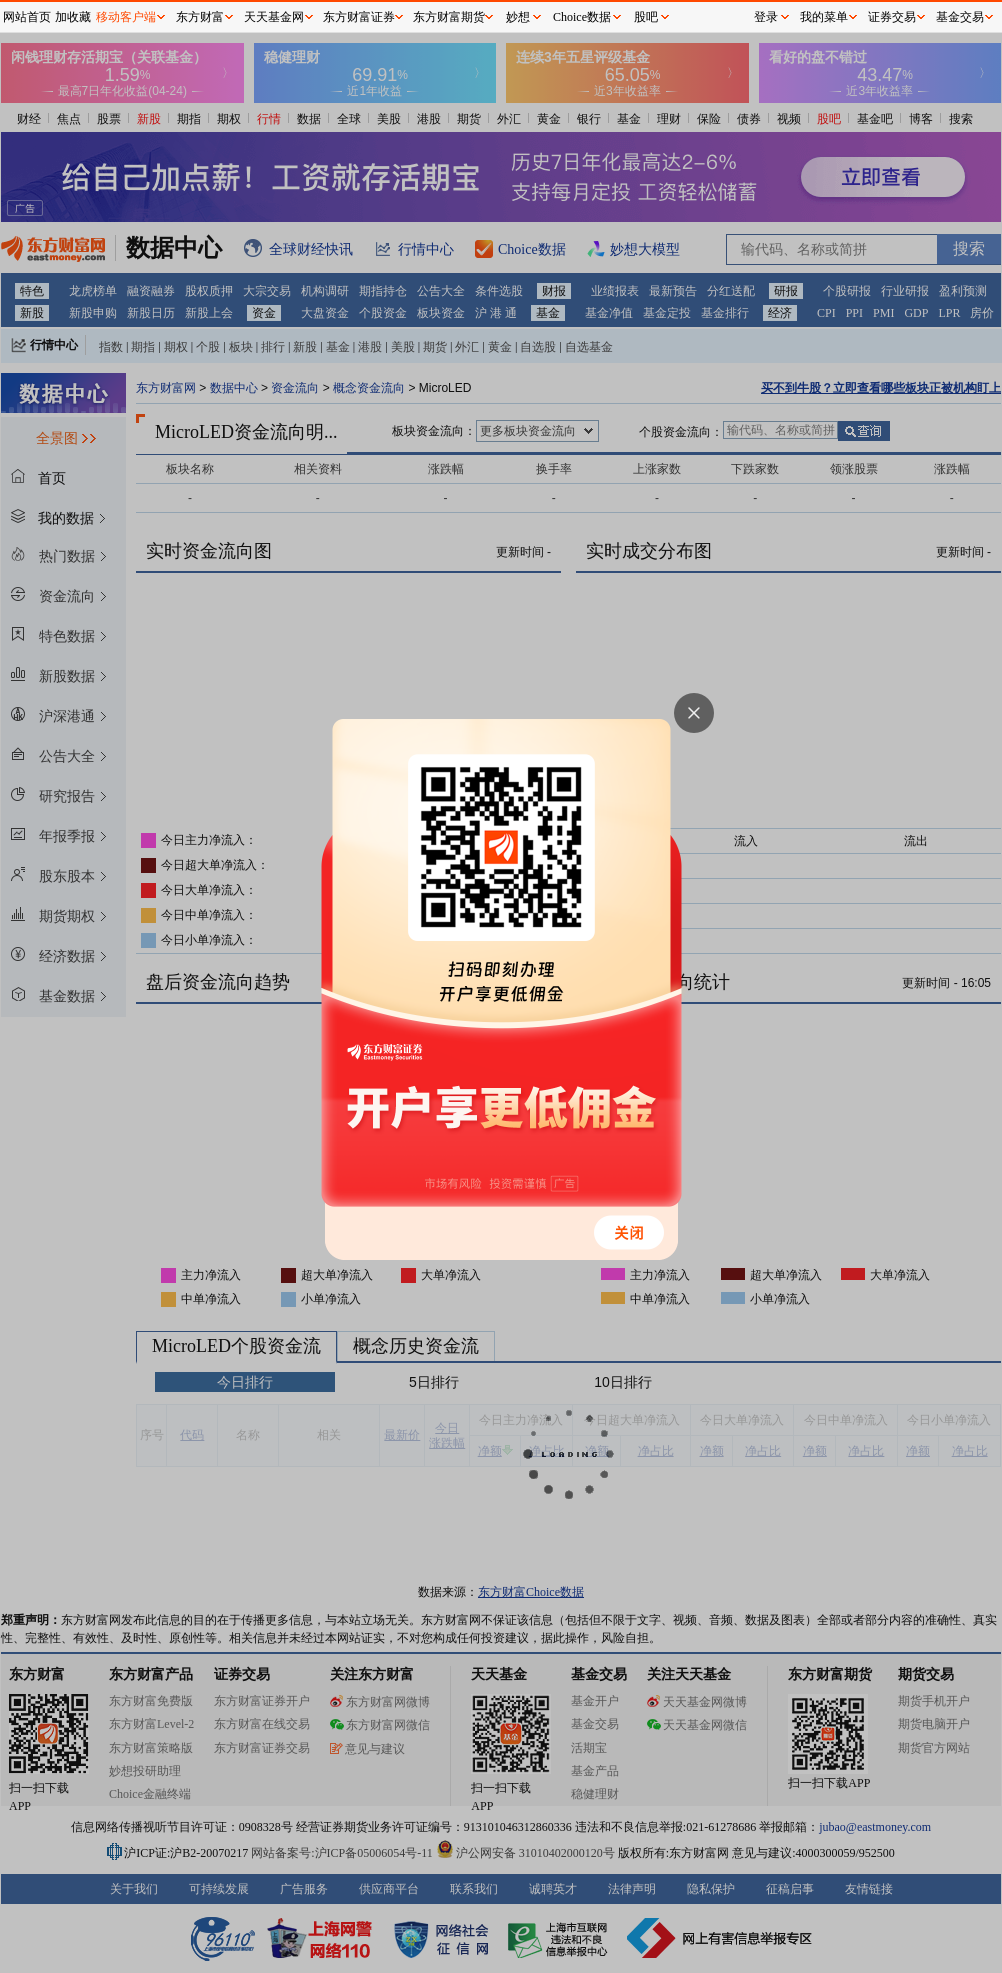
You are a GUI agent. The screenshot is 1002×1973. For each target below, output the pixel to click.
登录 (766, 17)
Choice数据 (582, 17)
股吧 (646, 17)
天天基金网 (274, 17)
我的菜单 (824, 17)
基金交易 (960, 17)
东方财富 (200, 17)
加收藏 (73, 17)
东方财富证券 (359, 17)
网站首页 (27, 17)
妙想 (518, 17)
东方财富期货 (449, 17)
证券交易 (892, 17)
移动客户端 (126, 17)
